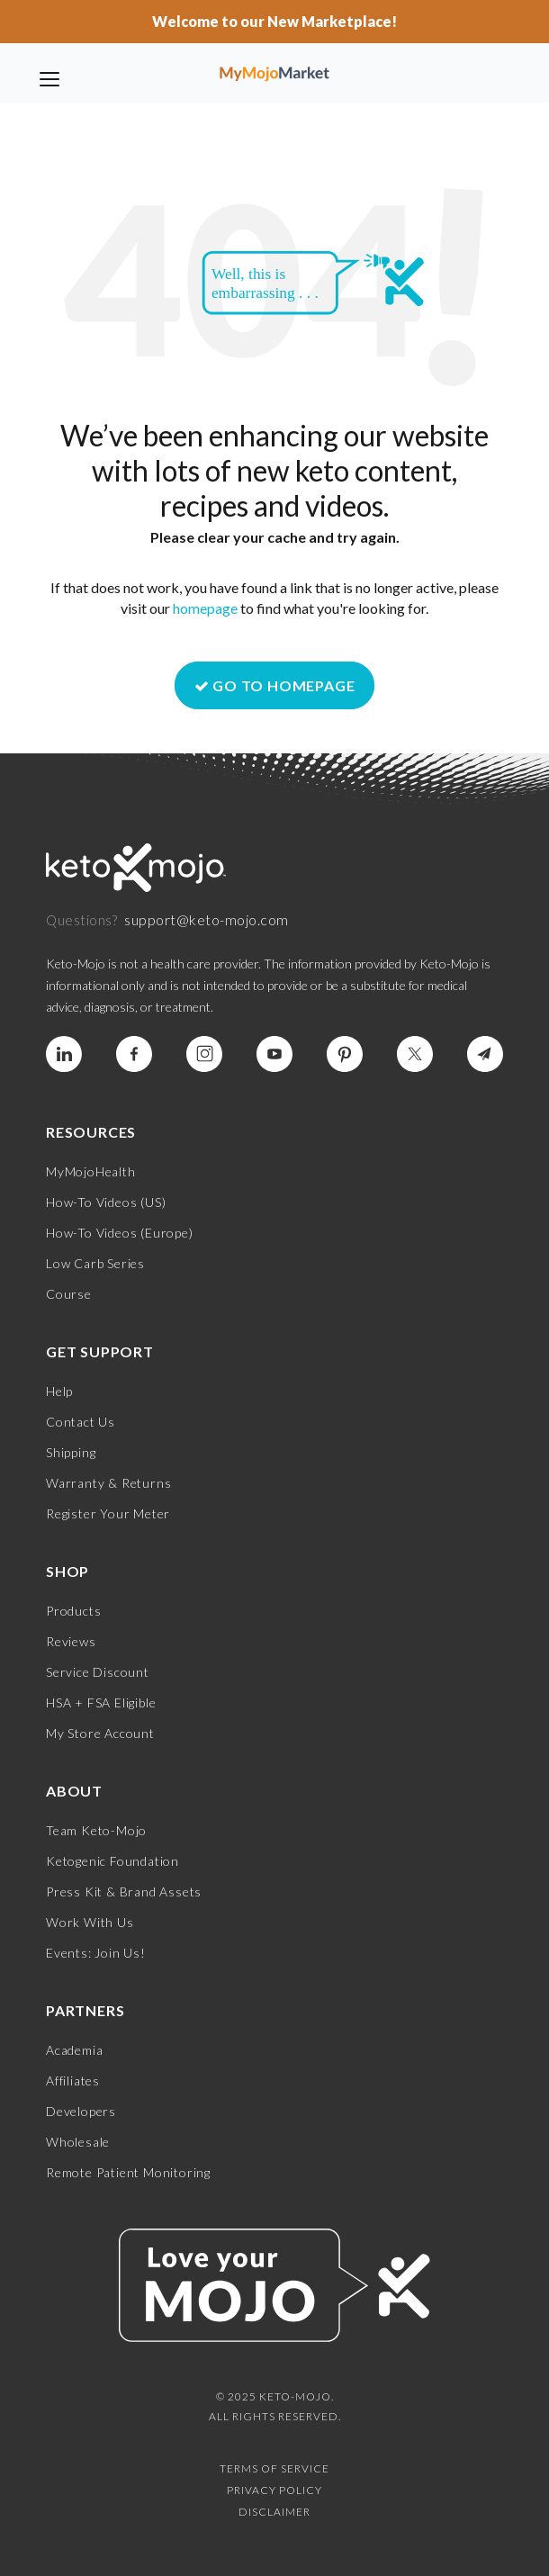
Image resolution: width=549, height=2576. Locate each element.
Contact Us (80, 1421)
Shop (67, 1571)
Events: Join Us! (96, 1952)
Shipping (70, 1452)
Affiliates (73, 2080)
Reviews (71, 1641)
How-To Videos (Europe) (120, 1232)
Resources (91, 1131)
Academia (74, 2050)
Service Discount (97, 1672)
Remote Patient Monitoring (128, 2172)
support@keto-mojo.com (206, 919)
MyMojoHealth (91, 1171)
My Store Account (100, 1733)
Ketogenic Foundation (112, 1861)
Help (59, 1391)
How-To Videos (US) (106, 1202)
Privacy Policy (274, 2490)
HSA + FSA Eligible (101, 1702)
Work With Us (90, 1922)
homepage (205, 608)
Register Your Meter (108, 1513)
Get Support (100, 1351)
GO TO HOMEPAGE (275, 685)
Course (69, 1294)
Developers (81, 2111)
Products (73, 1610)
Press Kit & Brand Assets (124, 1891)
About (74, 1790)
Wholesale (78, 2141)
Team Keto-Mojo (96, 1830)
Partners (85, 2010)
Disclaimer (274, 2511)
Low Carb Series (95, 1263)
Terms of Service (274, 2468)
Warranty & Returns (108, 1483)
